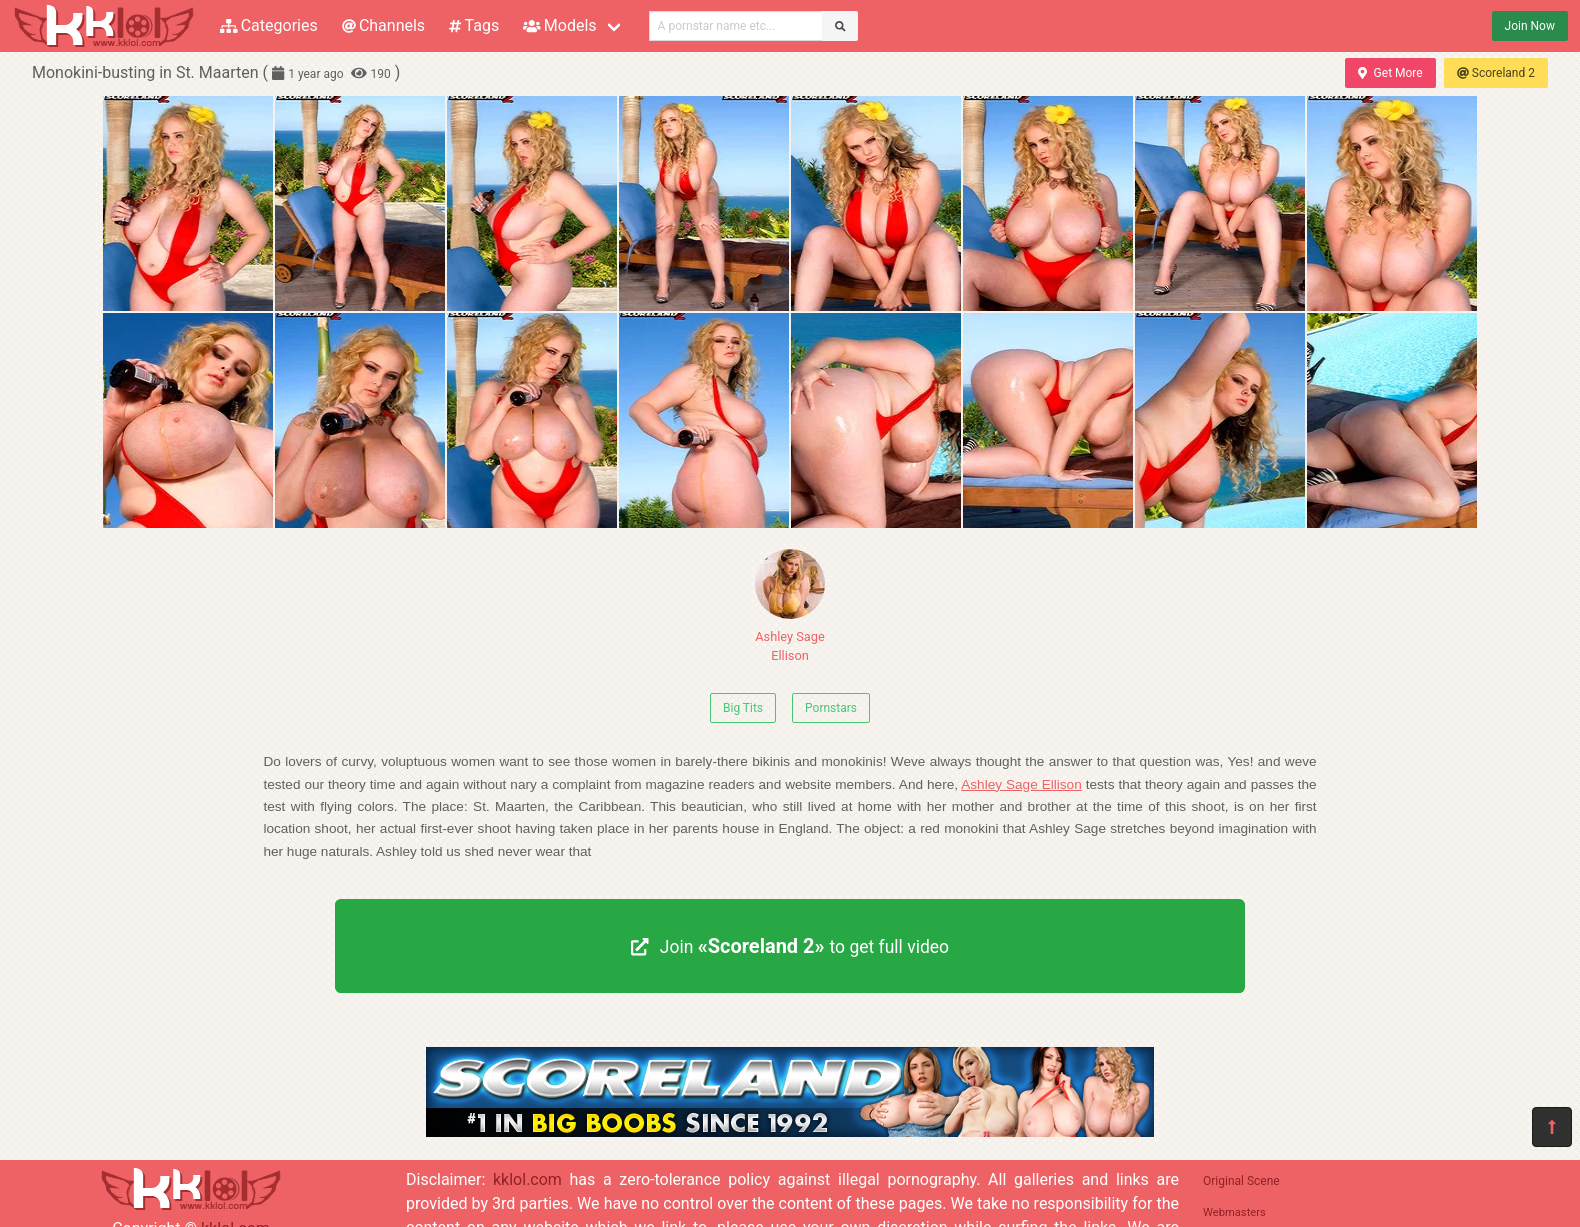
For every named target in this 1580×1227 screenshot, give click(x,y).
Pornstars (831, 708)
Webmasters (1234, 1212)
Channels (383, 25)
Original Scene (1241, 1181)
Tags (474, 25)
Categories (269, 25)
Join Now (1530, 26)
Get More (1390, 73)
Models (559, 25)
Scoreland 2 (1496, 73)
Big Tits (743, 708)
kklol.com (527, 1179)
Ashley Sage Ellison (790, 606)
